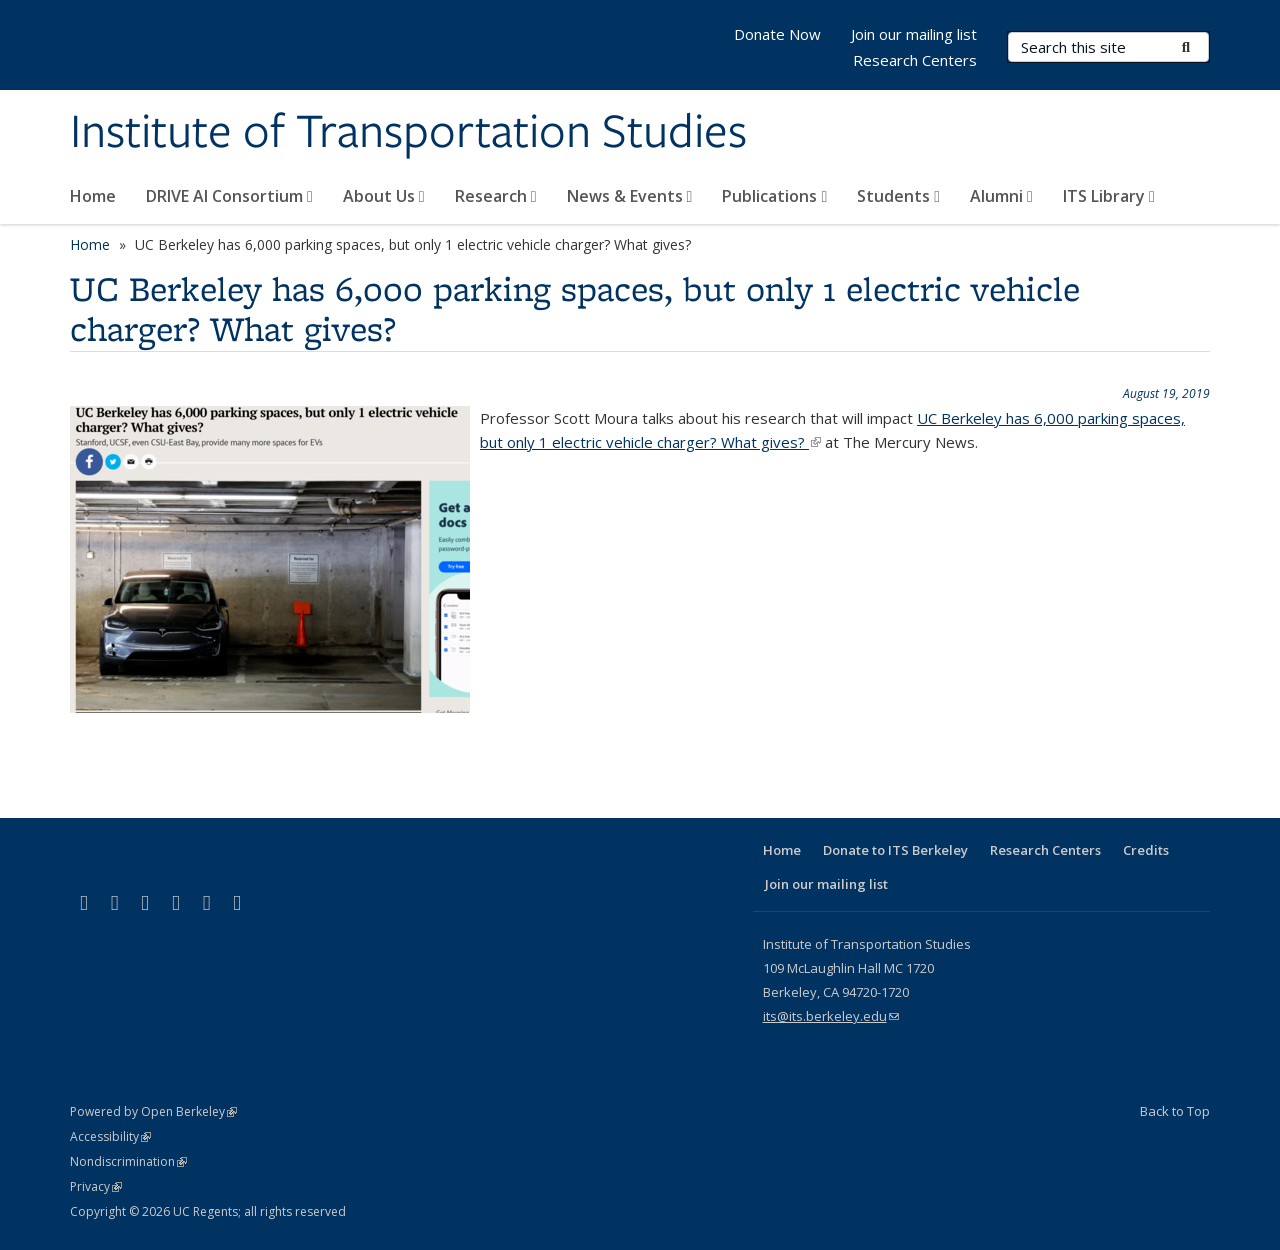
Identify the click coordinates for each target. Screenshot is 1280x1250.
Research (496, 196)
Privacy (96, 1186)
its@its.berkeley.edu (831, 1016)
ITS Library (1109, 196)
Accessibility (110, 1136)
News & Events (630, 196)
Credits (1146, 850)
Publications (774, 196)
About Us (384, 196)
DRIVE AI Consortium (229, 196)
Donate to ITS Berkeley (895, 850)
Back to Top (1175, 1111)
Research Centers (915, 60)
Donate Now (777, 34)
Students (898, 196)
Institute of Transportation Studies (408, 133)
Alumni (1001, 196)
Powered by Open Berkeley (153, 1111)
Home (93, 196)
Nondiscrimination (128, 1161)
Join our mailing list (914, 34)
